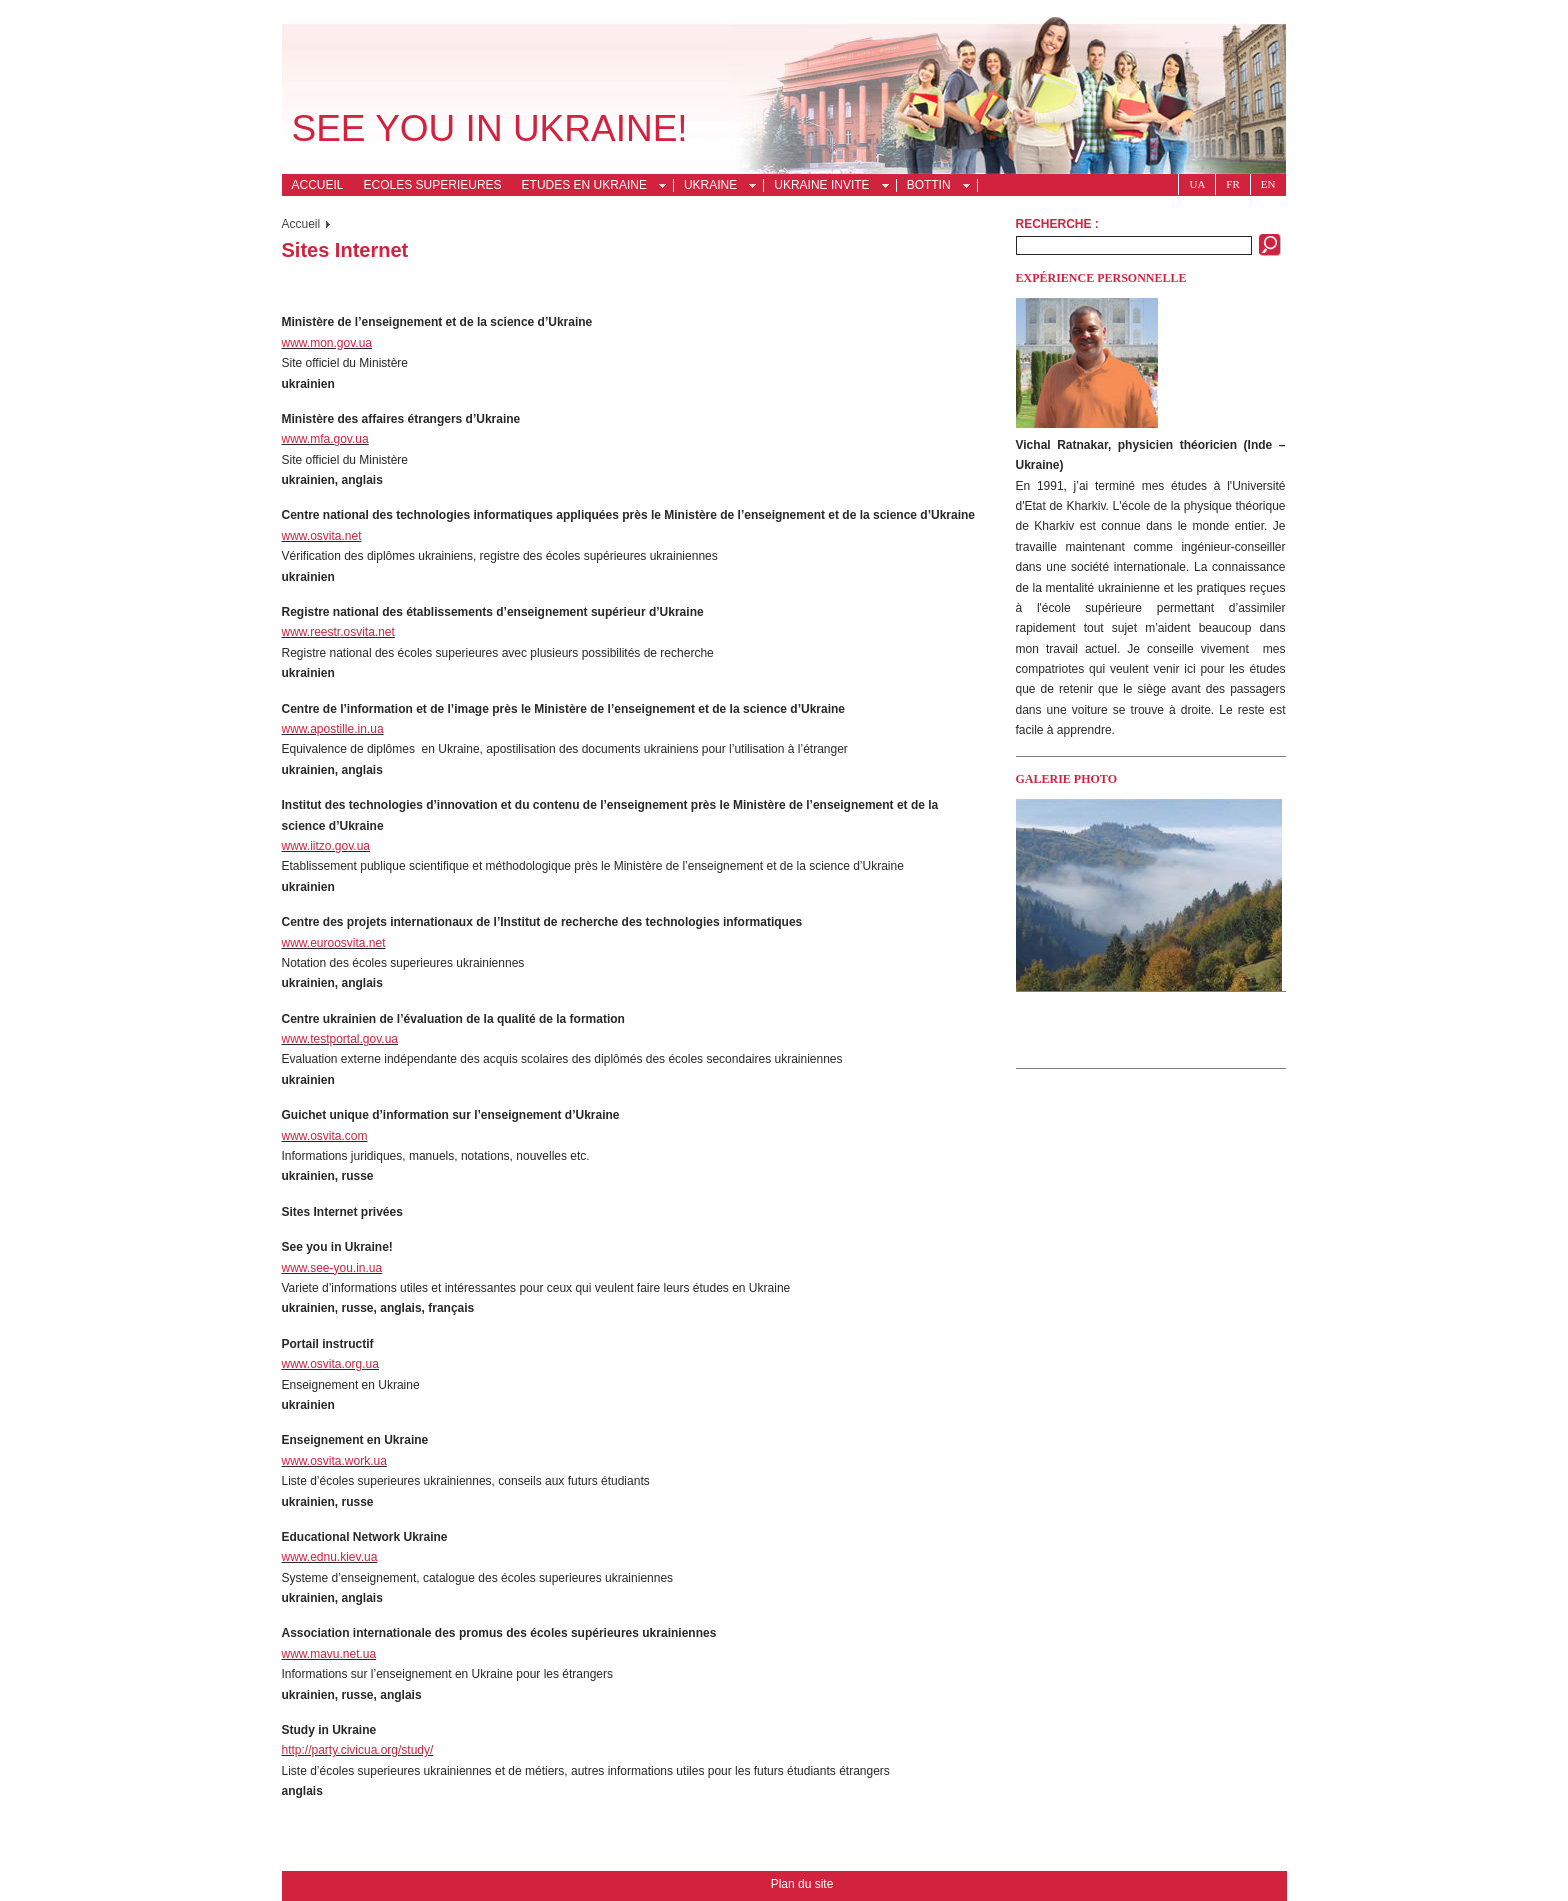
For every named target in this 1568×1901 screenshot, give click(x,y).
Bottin (933, 187)
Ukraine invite (825, 187)
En (1268, 184)
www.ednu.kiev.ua (330, 1557)
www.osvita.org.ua (330, 1364)
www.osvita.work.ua (334, 1461)
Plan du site (802, 1884)
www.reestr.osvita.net (338, 632)
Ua (1197, 184)
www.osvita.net (322, 536)
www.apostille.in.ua (333, 729)
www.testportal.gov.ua (340, 1039)
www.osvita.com (325, 1136)
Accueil (318, 185)
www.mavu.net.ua (329, 1654)
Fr (1232, 184)
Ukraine (714, 187)
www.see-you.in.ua (332, 1268)
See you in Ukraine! (490, 128)
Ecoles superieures (433, 185)
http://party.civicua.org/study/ (358, 1750)
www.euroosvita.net (334, 943)
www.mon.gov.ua (327, 343)
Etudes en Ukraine (588, 187)
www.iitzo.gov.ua (326, 846)
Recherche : (1057, 224)
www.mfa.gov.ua (325, 439)
